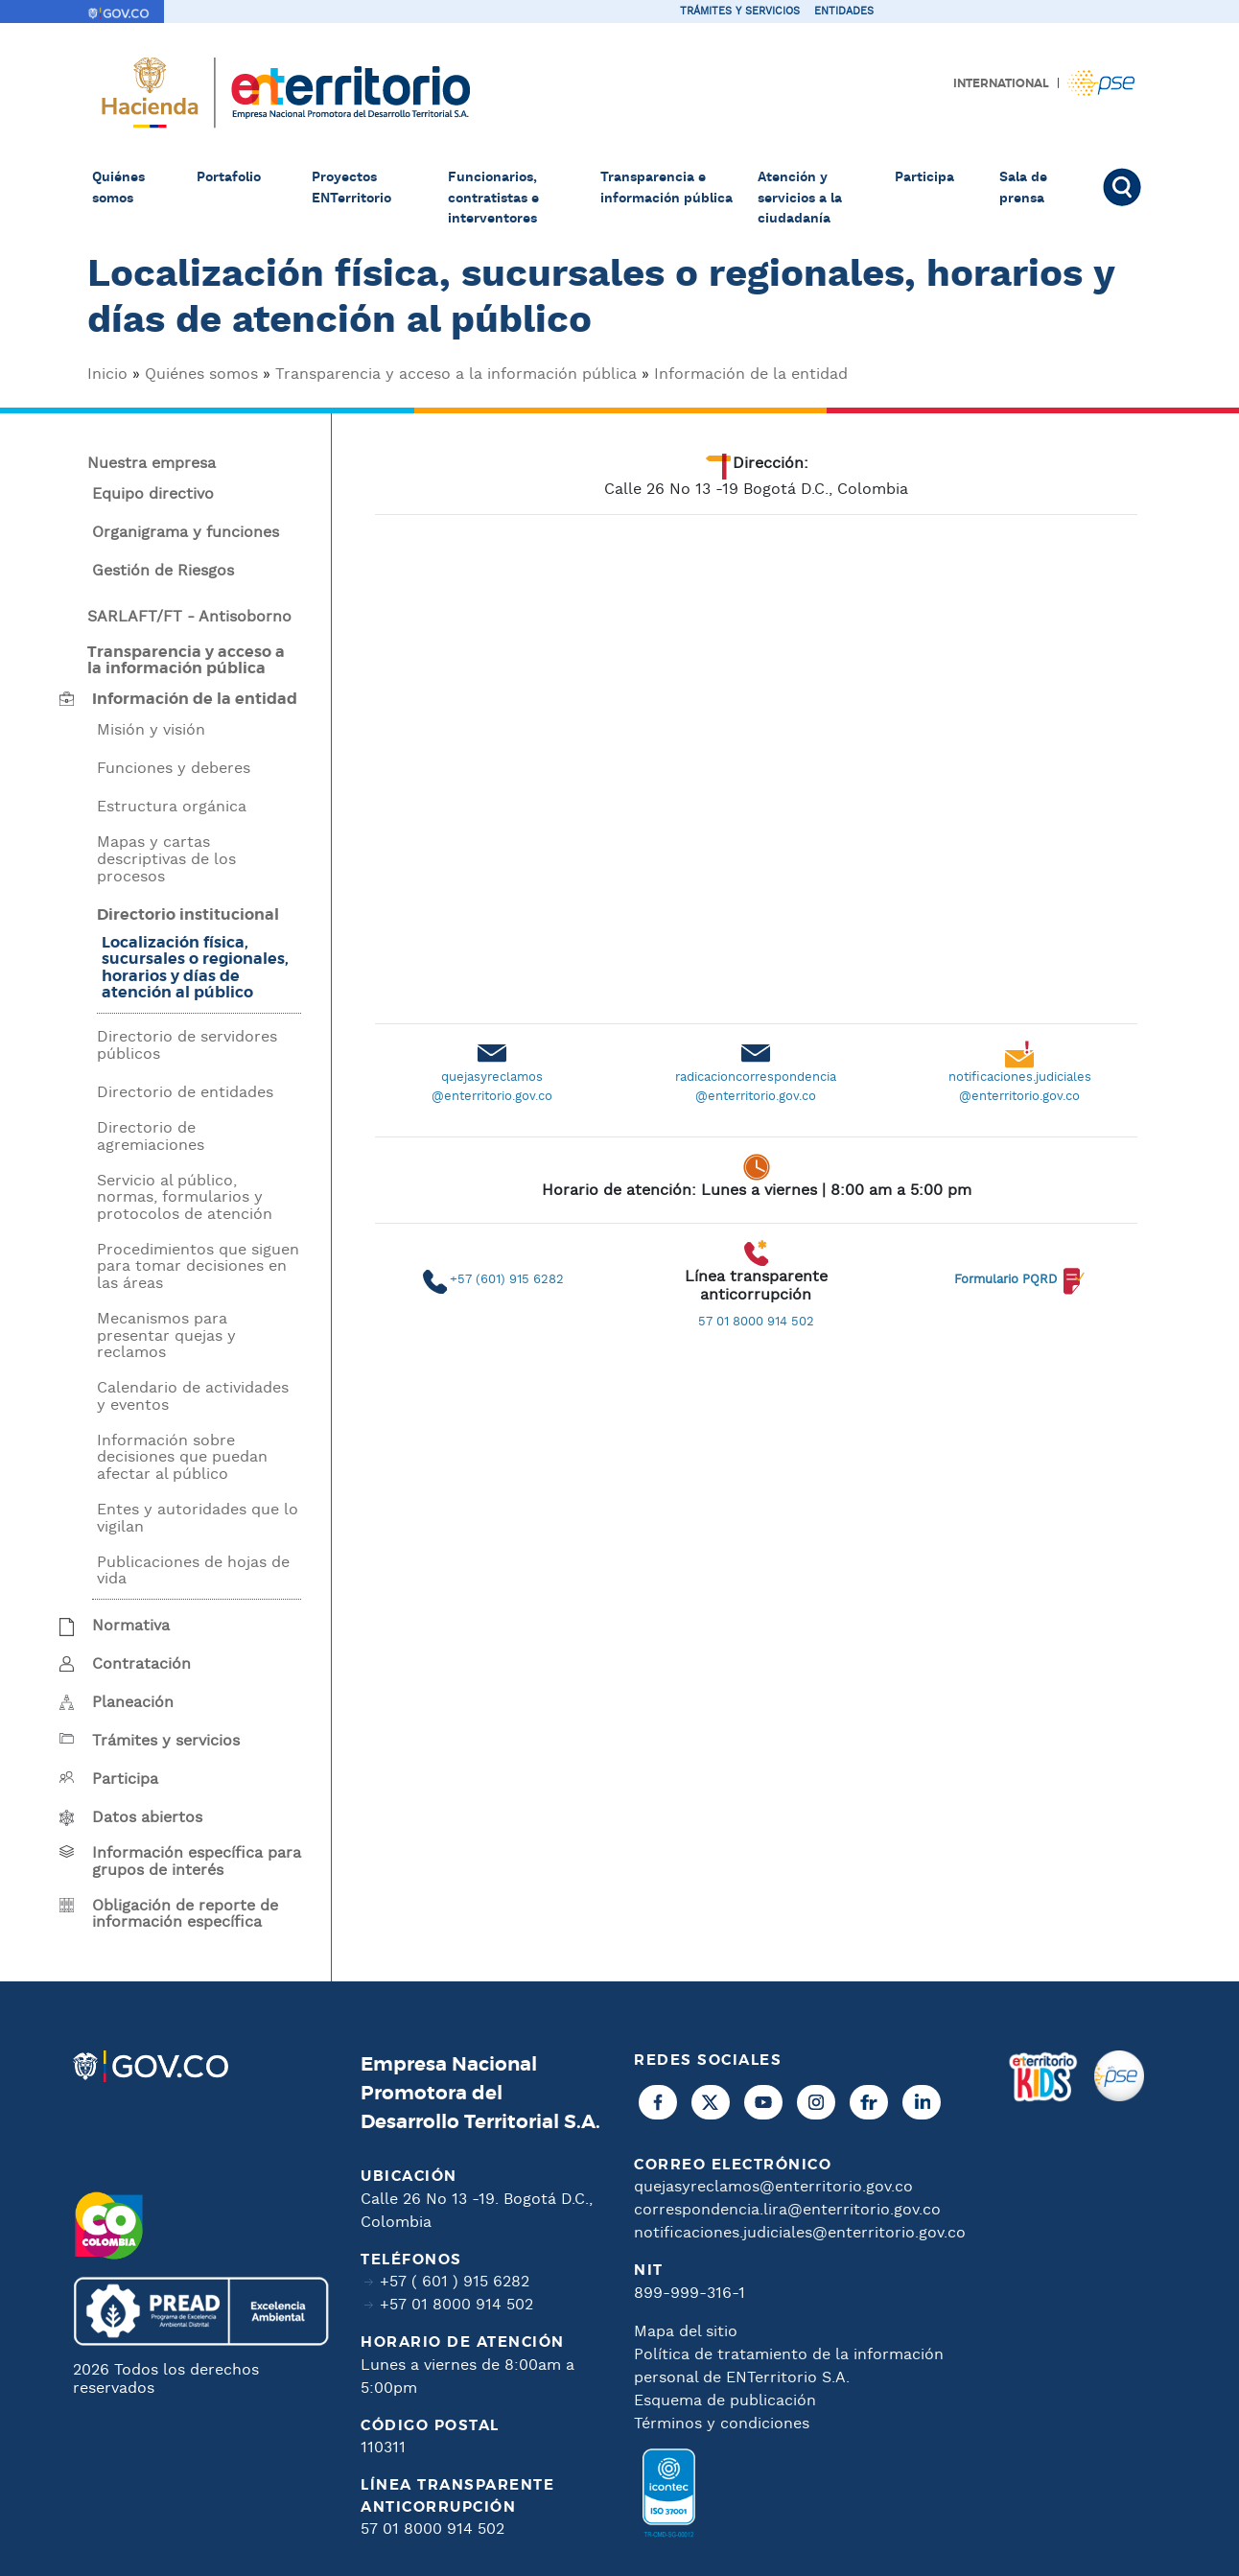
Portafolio (229, 177)
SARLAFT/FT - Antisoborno (189, 617)
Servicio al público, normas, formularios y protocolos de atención (184, 1198)
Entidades (844, 11)
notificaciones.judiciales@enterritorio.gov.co (800, 2233)
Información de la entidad (751, 374)
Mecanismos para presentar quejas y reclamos (166, 1336)
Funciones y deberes (173, 769)
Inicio (107, 374)
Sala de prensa (1023, 188)
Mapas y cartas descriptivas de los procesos (166, 859)
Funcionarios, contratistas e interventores (493, 198)
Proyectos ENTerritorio (351, 188)
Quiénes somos (118, 188)
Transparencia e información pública (666, 188)
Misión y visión (151, 730)
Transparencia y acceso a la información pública (456, 374)
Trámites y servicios (740, 11)
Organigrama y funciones (185, 533)
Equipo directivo (153, 494)
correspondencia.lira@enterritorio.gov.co (787, 2210)
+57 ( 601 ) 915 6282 (454, 2282)
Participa (924, 177)
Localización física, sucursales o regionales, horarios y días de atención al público (195, 968)
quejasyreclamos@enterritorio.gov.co (773, 2187)
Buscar (1125, 187)
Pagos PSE (1101, 83)
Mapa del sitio (685, 2332)
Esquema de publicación (725, 2401)
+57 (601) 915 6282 (507, 1280)
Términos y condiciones (721, 2424)
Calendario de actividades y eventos (193, 1397)
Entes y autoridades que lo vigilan (197, 1518)
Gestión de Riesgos (163, 571)
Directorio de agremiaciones (150, 1137)
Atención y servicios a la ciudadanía (800, 198)
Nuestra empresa (151, 464)
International (1001, 83)
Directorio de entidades (185, 1093)
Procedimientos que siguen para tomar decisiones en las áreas (198, 1267)
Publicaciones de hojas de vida (193, 1571)
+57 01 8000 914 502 (456, 2305)
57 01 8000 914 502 (756, 1322)
